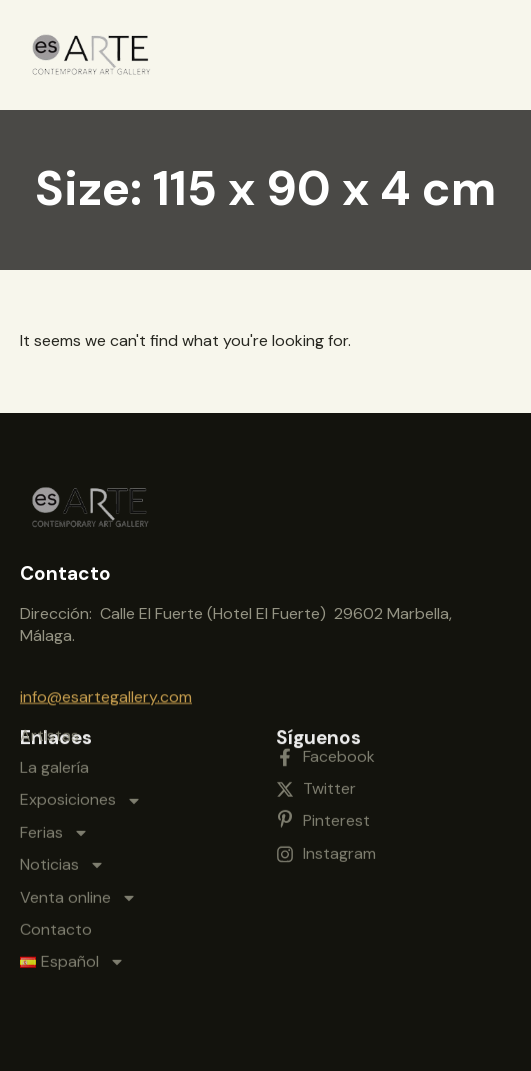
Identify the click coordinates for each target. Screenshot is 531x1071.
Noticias (62, 774)
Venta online (78, 806)
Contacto (56, 837)
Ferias (54, 741)
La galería (54, 675)
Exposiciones (81, 709)
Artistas (49, 643)
